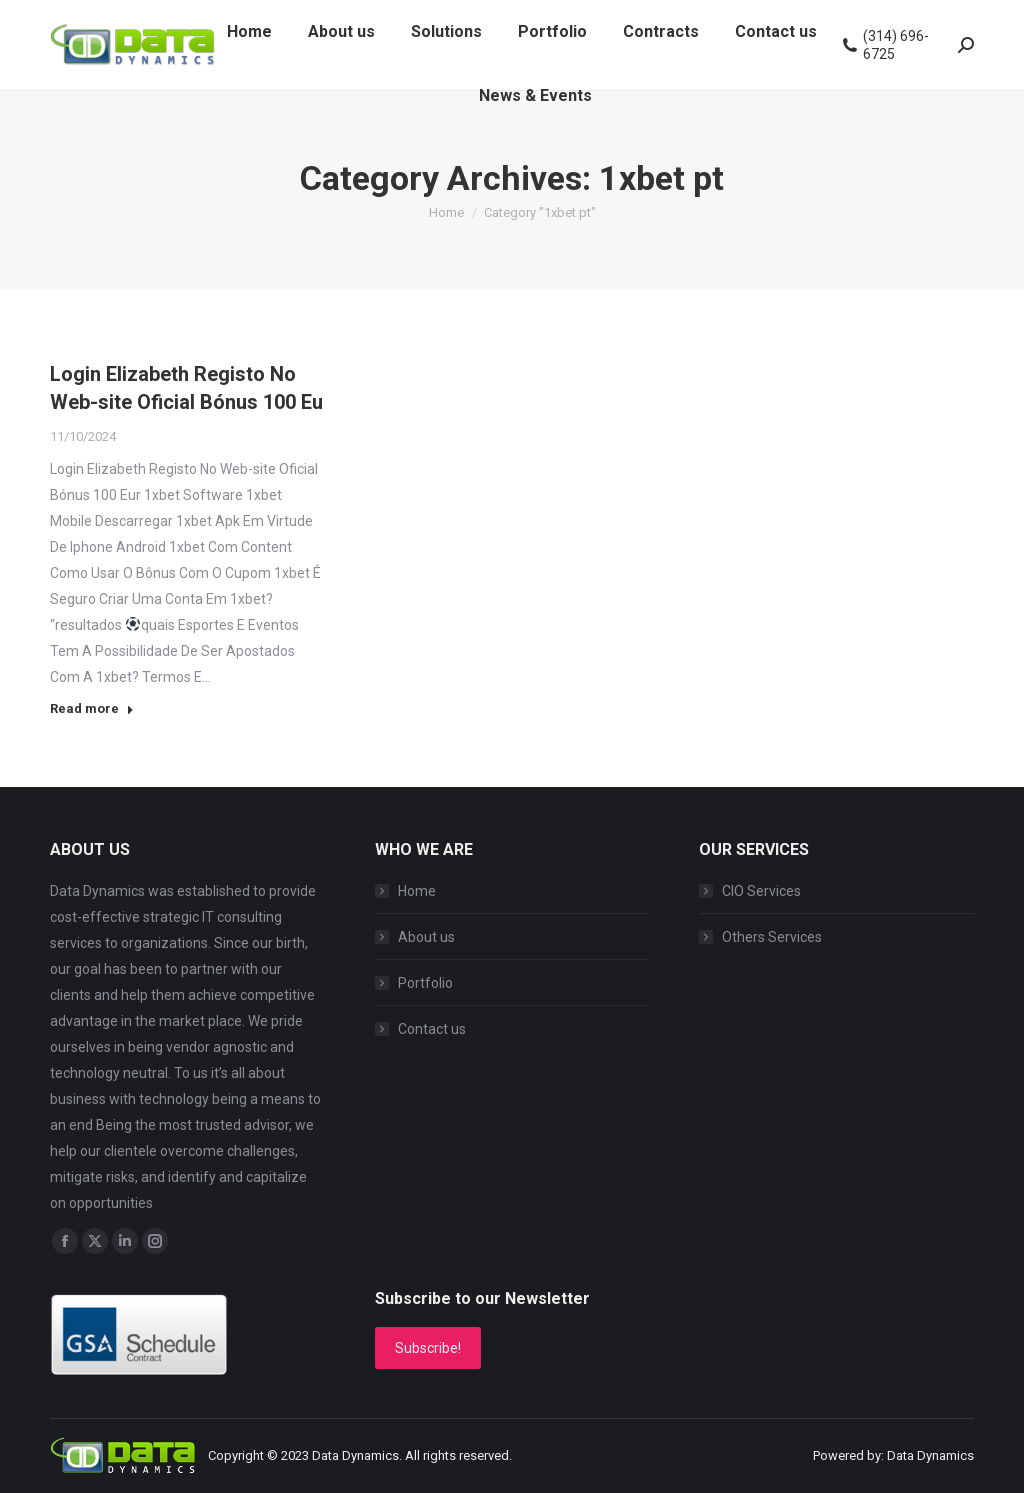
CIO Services (761, 891)
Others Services (772, 937)
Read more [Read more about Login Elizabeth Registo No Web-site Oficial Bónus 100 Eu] (92, 708)
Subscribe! (428, 1348)
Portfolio (425, 983)
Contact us (432, 1029)
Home (417, 891)
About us (426, 937)
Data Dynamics (355, 1455)
